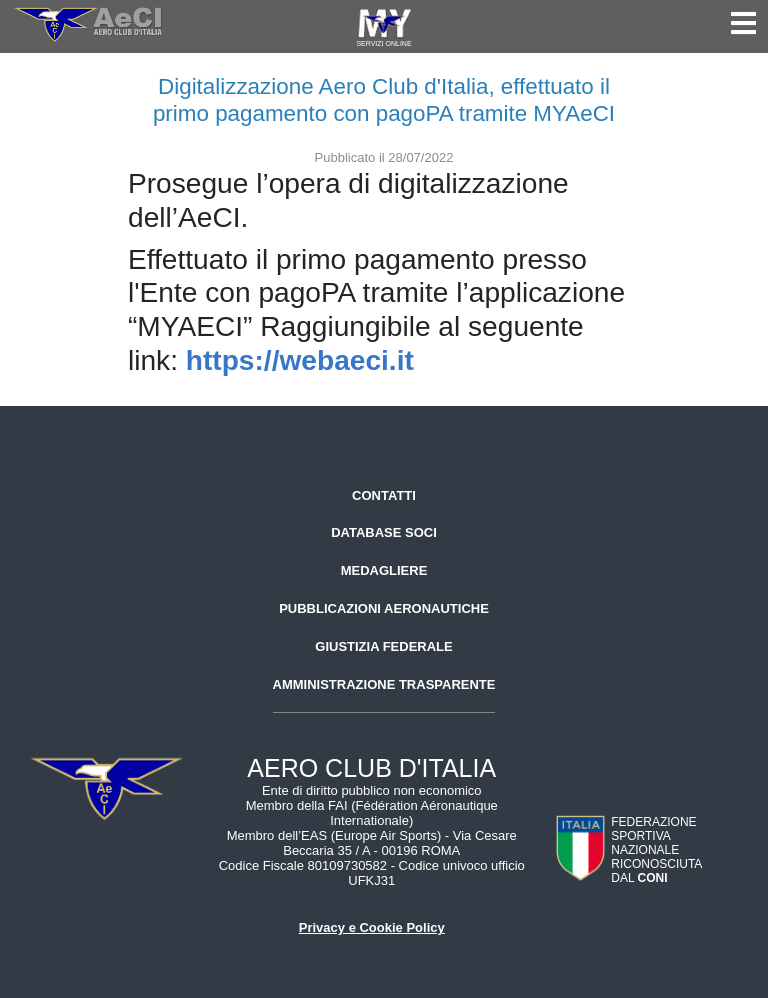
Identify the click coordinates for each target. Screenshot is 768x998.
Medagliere (384, 570)
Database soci (384, 532)
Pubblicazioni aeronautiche (384, 608)
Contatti (384, 495)
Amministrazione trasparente (384, 684)
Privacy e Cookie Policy (372, 927)
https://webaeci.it (300, 360)
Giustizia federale (383, 646)
